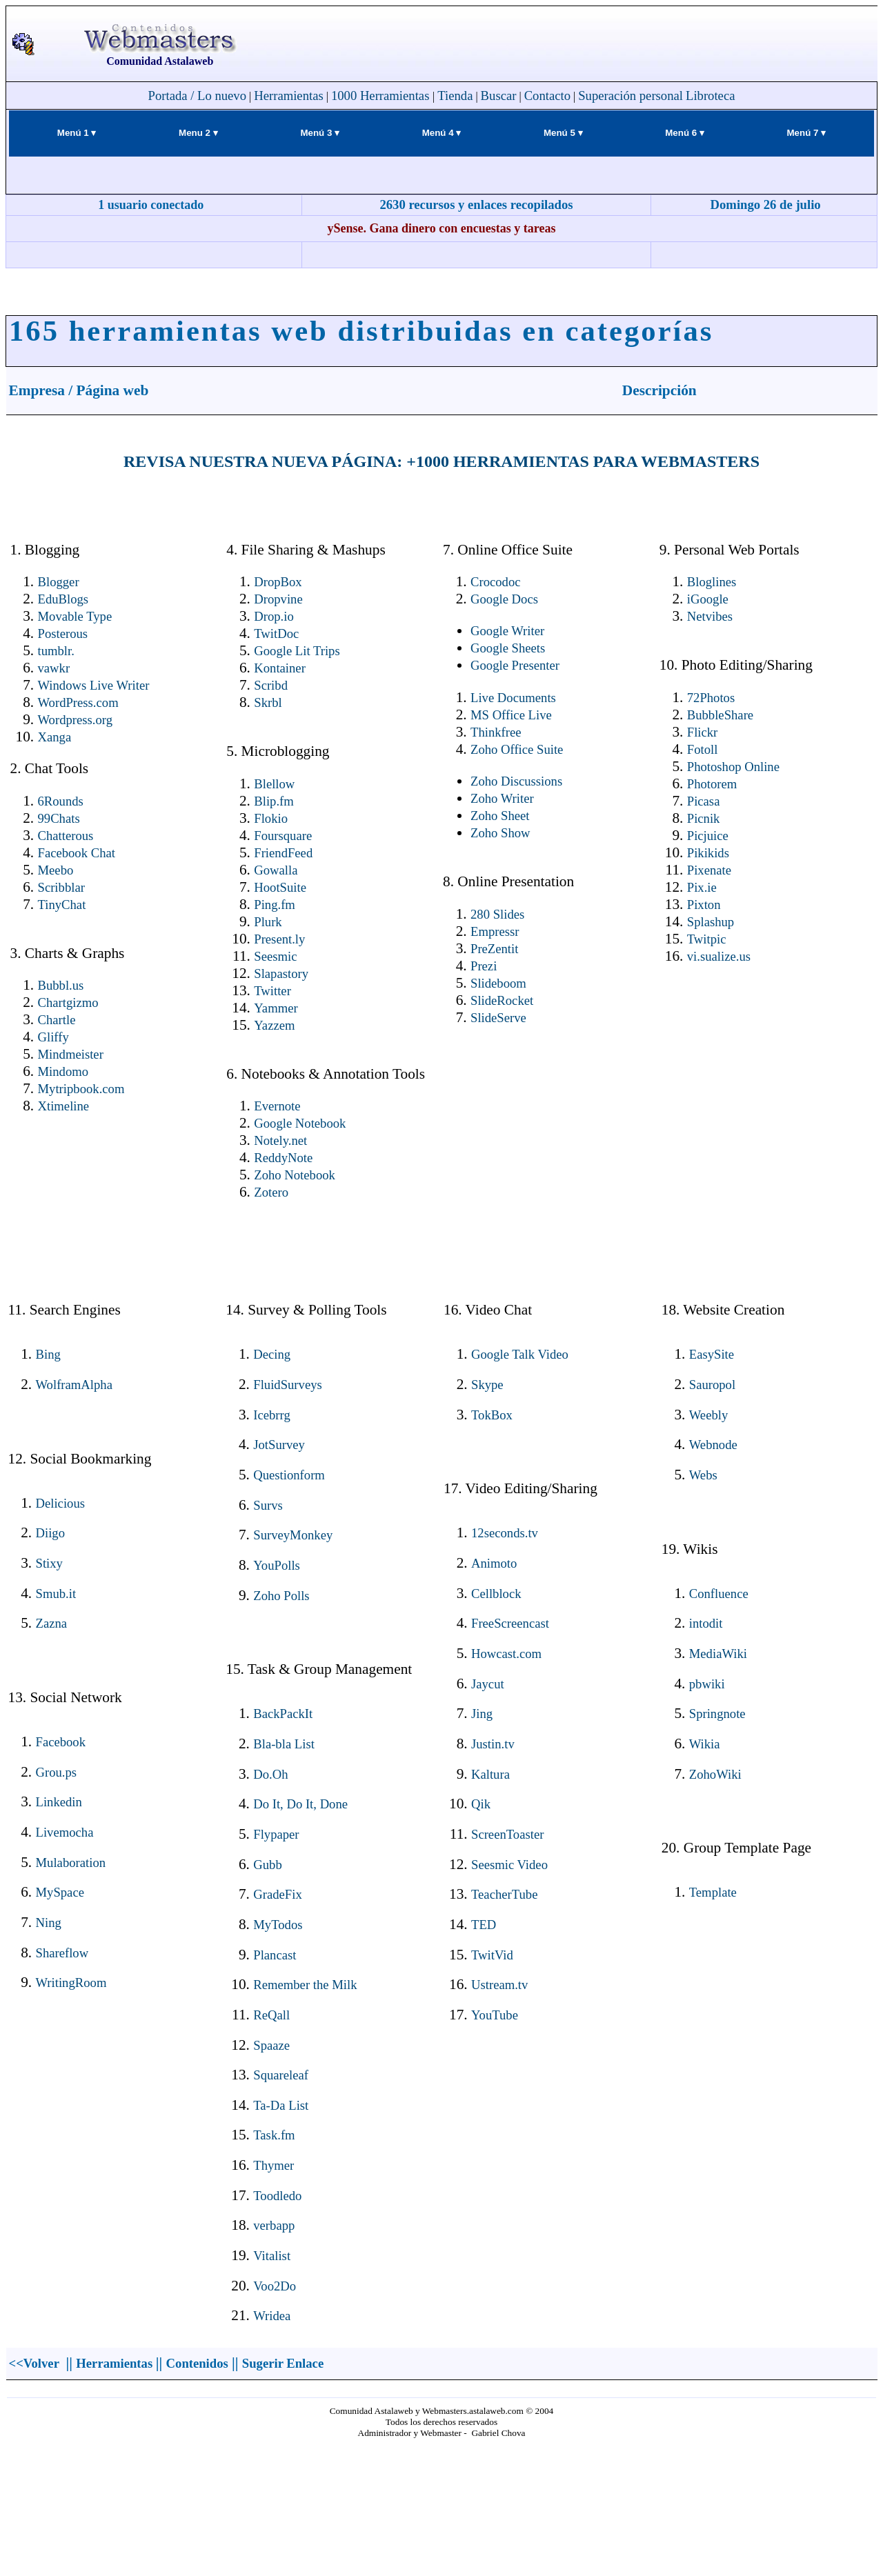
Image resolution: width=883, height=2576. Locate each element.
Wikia (704, 1744)
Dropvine (278, 599)
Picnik (703, 818)
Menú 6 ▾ (684, 133)
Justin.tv (493, 1744)
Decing (271, 1354)
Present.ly (279, 939)
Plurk (267, 922)
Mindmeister (70, 1054)
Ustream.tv (499, 1984)
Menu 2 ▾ (198, 133)
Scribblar (61, 887)
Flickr (702, 732)
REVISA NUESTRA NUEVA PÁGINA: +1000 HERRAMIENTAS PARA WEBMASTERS (441, 461)
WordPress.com (78, 702)
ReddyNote (283, 1157)
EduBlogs (63, 599)
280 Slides (497, 914)
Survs (268, 1505)
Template (713, 1892)
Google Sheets (507, 648)
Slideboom (498, 983)
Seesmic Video (509, 1864)
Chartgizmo (68, 1002)
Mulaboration (71, 1862)
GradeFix (277, 1894)
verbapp (274, 2225)
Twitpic (706, 939)
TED (483, 1924)
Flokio (271, 818)
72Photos (711, 697)
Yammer (275, 1008)
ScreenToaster (507, 1834)
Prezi (483, 966)
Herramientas (289, 95)
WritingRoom (71, 1982)
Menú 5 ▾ (563, 133)
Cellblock (496, 1593)
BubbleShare (720, 715)
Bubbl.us (61, 985)
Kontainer (280, 668)
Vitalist (271, 2255)
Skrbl (267, 702)
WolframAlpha (74, 1384)
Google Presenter (514, 665)
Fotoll (702, 749)
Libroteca (710, 95)
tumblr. (56, 650)
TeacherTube (504, 1894)
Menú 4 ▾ (442, 133)
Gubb (267, 1864)
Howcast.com (506, 1653)
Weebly (708, 1415)
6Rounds (60, 801)
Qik (480, 1804)
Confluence (718, 1593)
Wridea (271, 2315)
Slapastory (281, 973)
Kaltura (490, 1774)
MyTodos (277, 1924)
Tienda (455, 95)
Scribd (271, 685)
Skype (487, 1384)
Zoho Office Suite (516, 749)
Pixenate (709, 870)
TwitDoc (276, 633)
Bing (48, 1354)
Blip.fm (274, 801)
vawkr (54, 668)
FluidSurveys (287, 1384)
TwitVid (492, 1955)
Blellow (274, 784)
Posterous (63, 633)
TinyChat (62, 904)
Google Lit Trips (296, 650)
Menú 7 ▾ (806, 133)
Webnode (713, 1444)
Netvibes (710, 616)
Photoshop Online (733, 766)
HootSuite (280, 887)
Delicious (61, 1503)
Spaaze (271, 2045)
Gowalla (275, 870)
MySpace (60, 1892)
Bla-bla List (284, 1744)
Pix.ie (702, 887)
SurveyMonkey (293, 1535)
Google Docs (504, 599)
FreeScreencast (510, 1623)
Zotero (271, 1192)
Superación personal (630, 95)
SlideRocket (501, 1000)
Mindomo (63, 1071)
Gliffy (53, 1037)
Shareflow (62, 1953)
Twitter (272, 991)
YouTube (494, 2015)
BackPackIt (282, 1713)
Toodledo (277, 2195)
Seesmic (275, 956)
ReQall (271, 2015)
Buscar (499, 95)
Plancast (274, 1955)
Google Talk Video (519, 1354)
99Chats (59, 818)
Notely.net (280, 1140)
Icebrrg (271, 1415)
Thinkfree (496, 732)
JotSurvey (279, 1444)
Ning (48, 1922)
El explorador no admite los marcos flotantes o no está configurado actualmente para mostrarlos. (441, 2505)
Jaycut (487, 1684)
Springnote (717, 1713)
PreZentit (494, 948)
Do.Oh (270, 1774)
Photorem (712, 784)
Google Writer (507, 630)
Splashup (710, 922)
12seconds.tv (504, 1533)
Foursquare (283, 835)
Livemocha (65, 1832)
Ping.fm (274, 904)
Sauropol (712, 1384)
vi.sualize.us (719, 956)
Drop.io (274, 616)
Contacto (547, 95)
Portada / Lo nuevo (197, 95)
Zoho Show (500, 833)
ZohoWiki (715, 1774)
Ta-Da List (280, 2105)
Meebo (56, 870)
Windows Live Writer (94, 685)
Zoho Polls (281, 1595)
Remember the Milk (305, 1984)
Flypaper (276, 1834)
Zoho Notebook (294, 1175)
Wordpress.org (75, 719)
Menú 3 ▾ (319, 133)
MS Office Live (511, 715)
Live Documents (513, 697)
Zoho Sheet (500, 815)
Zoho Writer (502, 798)
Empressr (494, 931)
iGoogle (707, 599)
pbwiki (707, 1684)
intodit (706, 1623)
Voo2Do (274, 2286)
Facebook (61, 1742)
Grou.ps (56, 1772)
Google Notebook (300, 1123)
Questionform (289, 1475)
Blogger (58, 582)
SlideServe (498, 1017)
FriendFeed (283, 853)
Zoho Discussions (516, 781)
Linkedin (59, 1802)
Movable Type (75, 616)
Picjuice (707, 835)
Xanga (55, 737)
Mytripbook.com (81, 1088)
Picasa (703, 801)
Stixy (49, 1563)
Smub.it (56, 1593)
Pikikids (708, 853)
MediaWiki (718, 1653)
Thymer (273, 2165)
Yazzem (274, 1025)
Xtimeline (64, 1106)
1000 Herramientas (382, 95)
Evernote (277, 1106)
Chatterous (66, 835)
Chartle (57, 1019)
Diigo (51, 1533)
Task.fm (274, 2135)
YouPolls (276, 1565)
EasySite (711, 1354)
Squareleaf (280, 2075)
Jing (482, 1713)
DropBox (277, 582)
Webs (703, 1475)
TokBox (492, 1415)
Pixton (704, 904)
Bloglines (712, 582)
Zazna (52, 1623)
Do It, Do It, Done (300, 1804)
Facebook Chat (76, 853)
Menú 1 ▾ (77, 133)
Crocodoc (495, 582)
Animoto (494, 1563)
